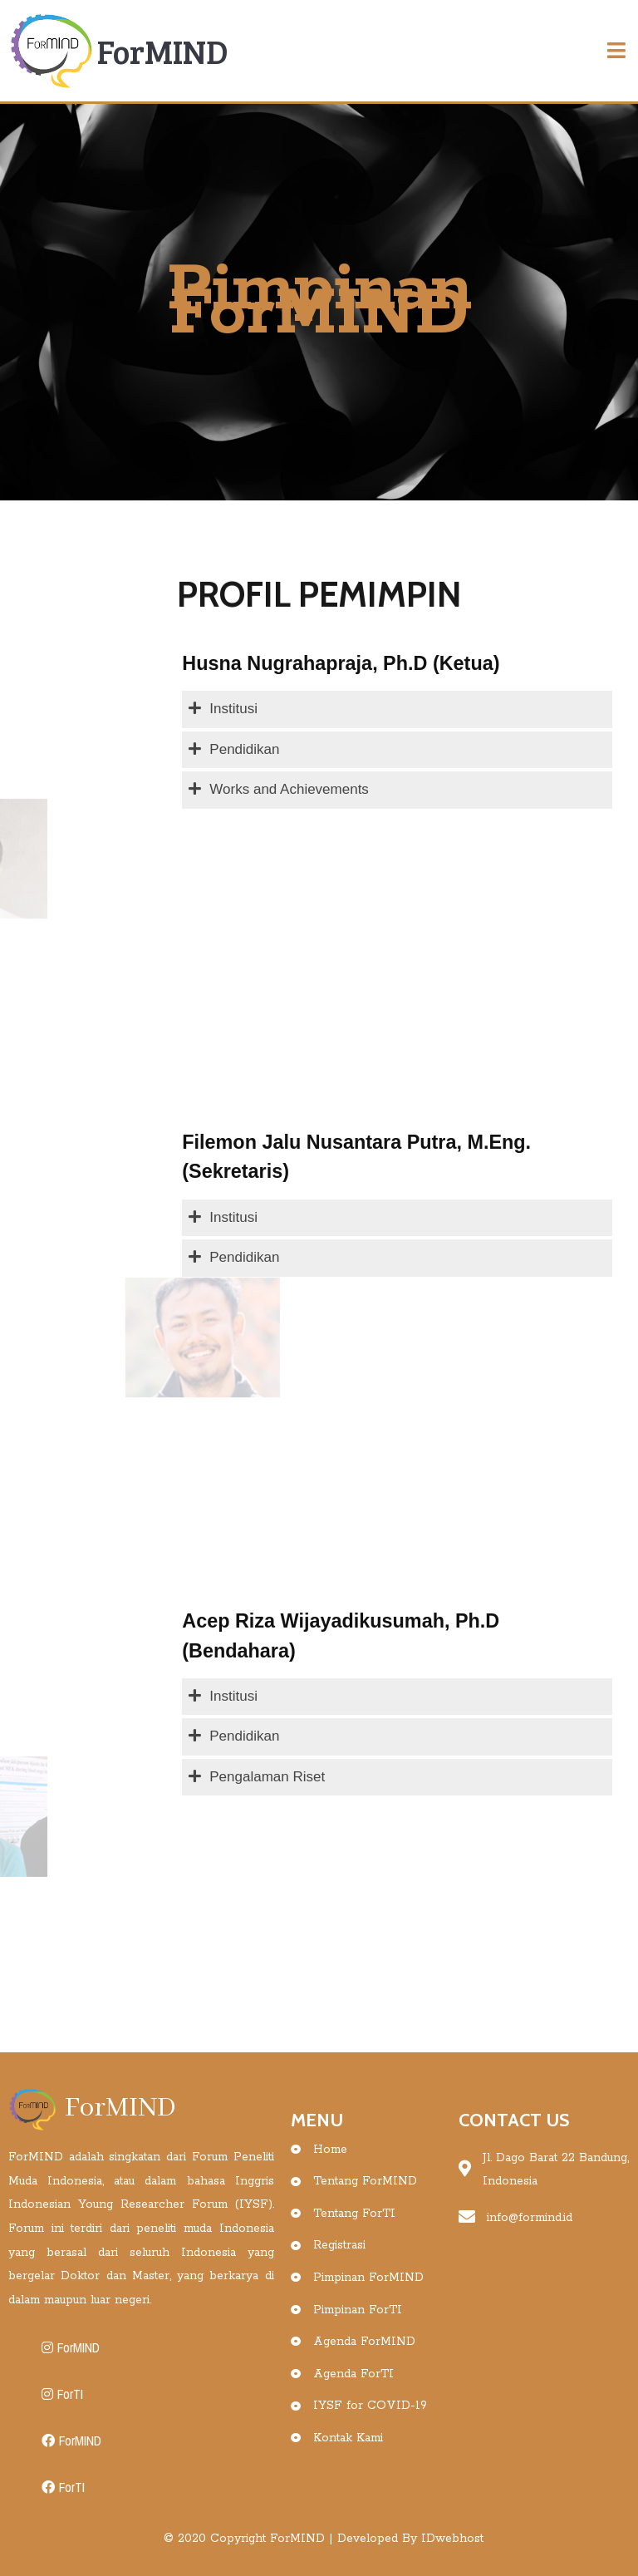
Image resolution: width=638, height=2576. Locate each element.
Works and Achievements (289, 789)
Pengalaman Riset (267, 1777)
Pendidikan (244, 749)
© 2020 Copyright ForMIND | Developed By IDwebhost (323, 2538)
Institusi (233, 709)
